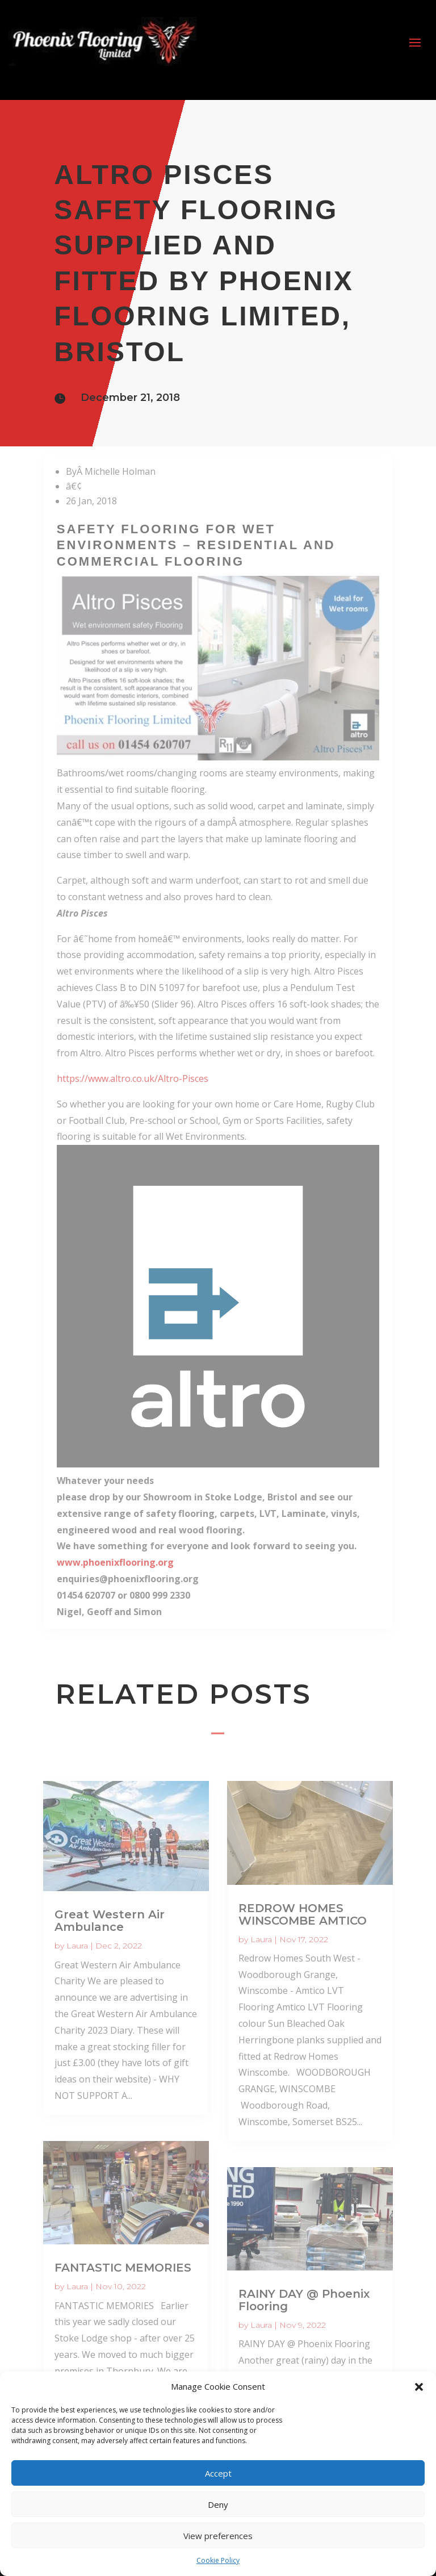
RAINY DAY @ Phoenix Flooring (304, 2300)
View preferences (218, 2535)
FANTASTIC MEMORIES (122, 2267)
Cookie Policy (218, 2560)
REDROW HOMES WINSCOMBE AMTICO (302, 1914)
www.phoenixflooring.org (115, 1562)
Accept (218, 2473)
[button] (419, 2387)
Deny (218, 2504)
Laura (77, 1946)
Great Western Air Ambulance (109, 1921)
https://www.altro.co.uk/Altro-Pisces (132, 1078)
